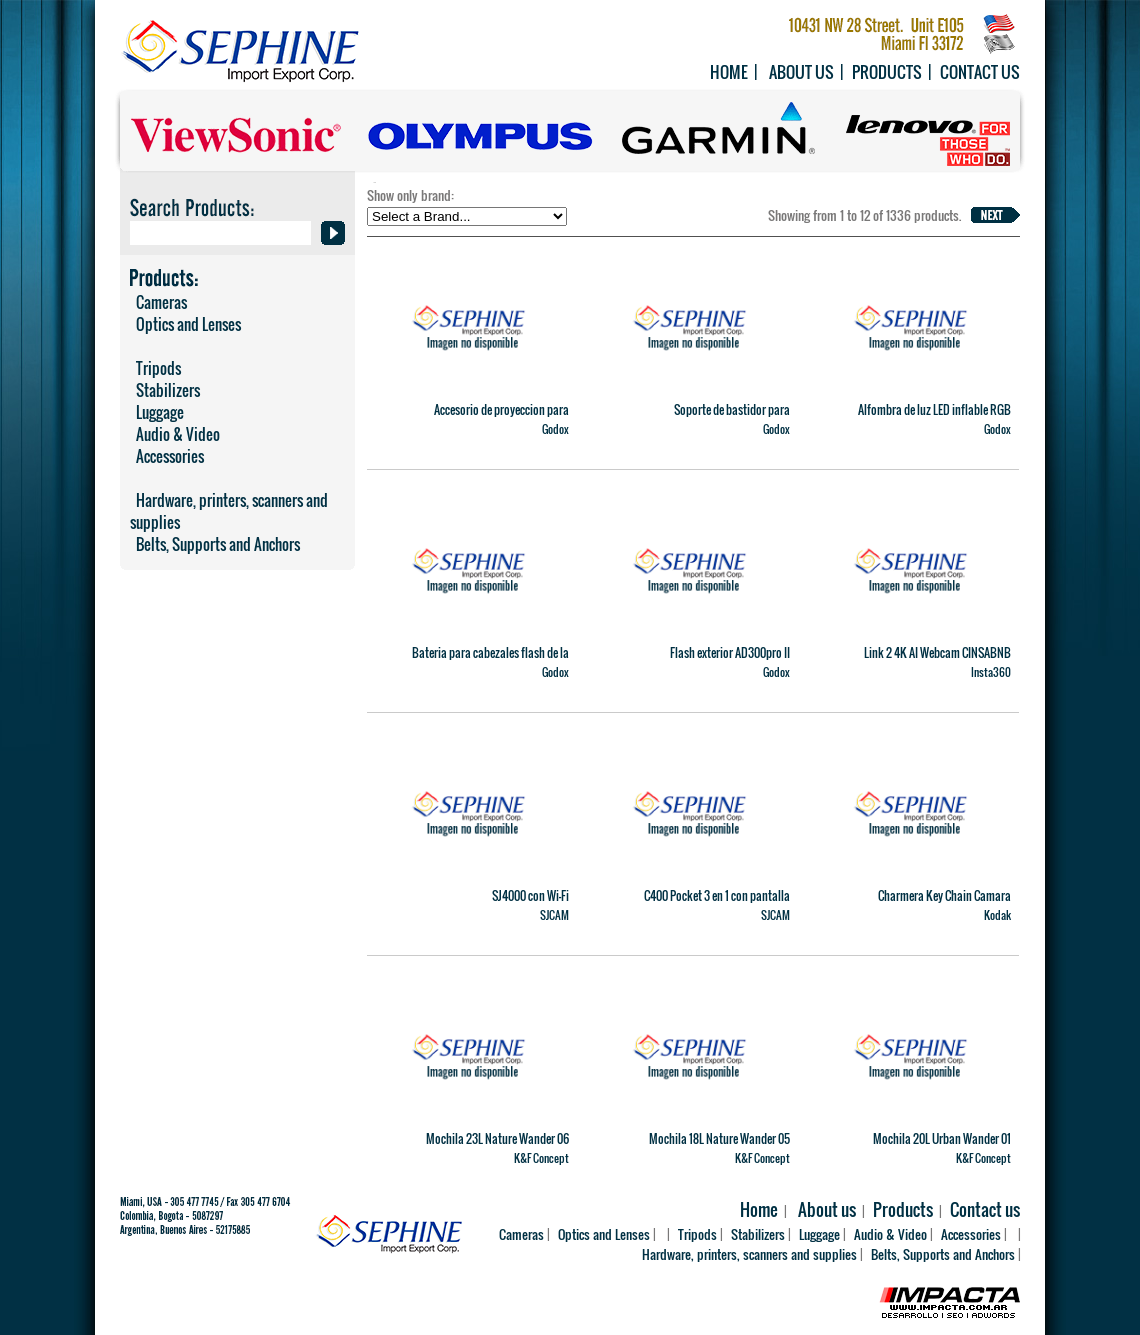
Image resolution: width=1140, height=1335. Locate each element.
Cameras (158, 302)
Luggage (157, 412)
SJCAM (554, 915)
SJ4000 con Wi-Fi (530, 895)
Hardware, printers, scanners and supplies (229, 511)
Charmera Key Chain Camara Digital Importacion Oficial (944, 904)
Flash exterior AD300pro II (730, 652)
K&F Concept (541, 1158)
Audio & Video (175, 434)
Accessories (167, 456)
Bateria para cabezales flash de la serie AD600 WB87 (490, 661)
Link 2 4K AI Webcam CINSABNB (937, 652)
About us (801, 72)
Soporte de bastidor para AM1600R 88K (732, 418)
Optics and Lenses (185, 324)
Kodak (997, 915)
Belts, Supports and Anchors (215, 544)
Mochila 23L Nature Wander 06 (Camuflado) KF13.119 (497, 1147)
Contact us (980, 72)
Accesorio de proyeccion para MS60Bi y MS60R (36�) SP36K (495, 418)
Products (887, 72)
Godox (555, 429)
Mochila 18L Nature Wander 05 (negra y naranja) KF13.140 (719, 1147)
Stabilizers (165, 390)
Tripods (155, 368)
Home (729, 72)
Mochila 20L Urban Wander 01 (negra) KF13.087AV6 (942, 1147)
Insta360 (991, 672)
